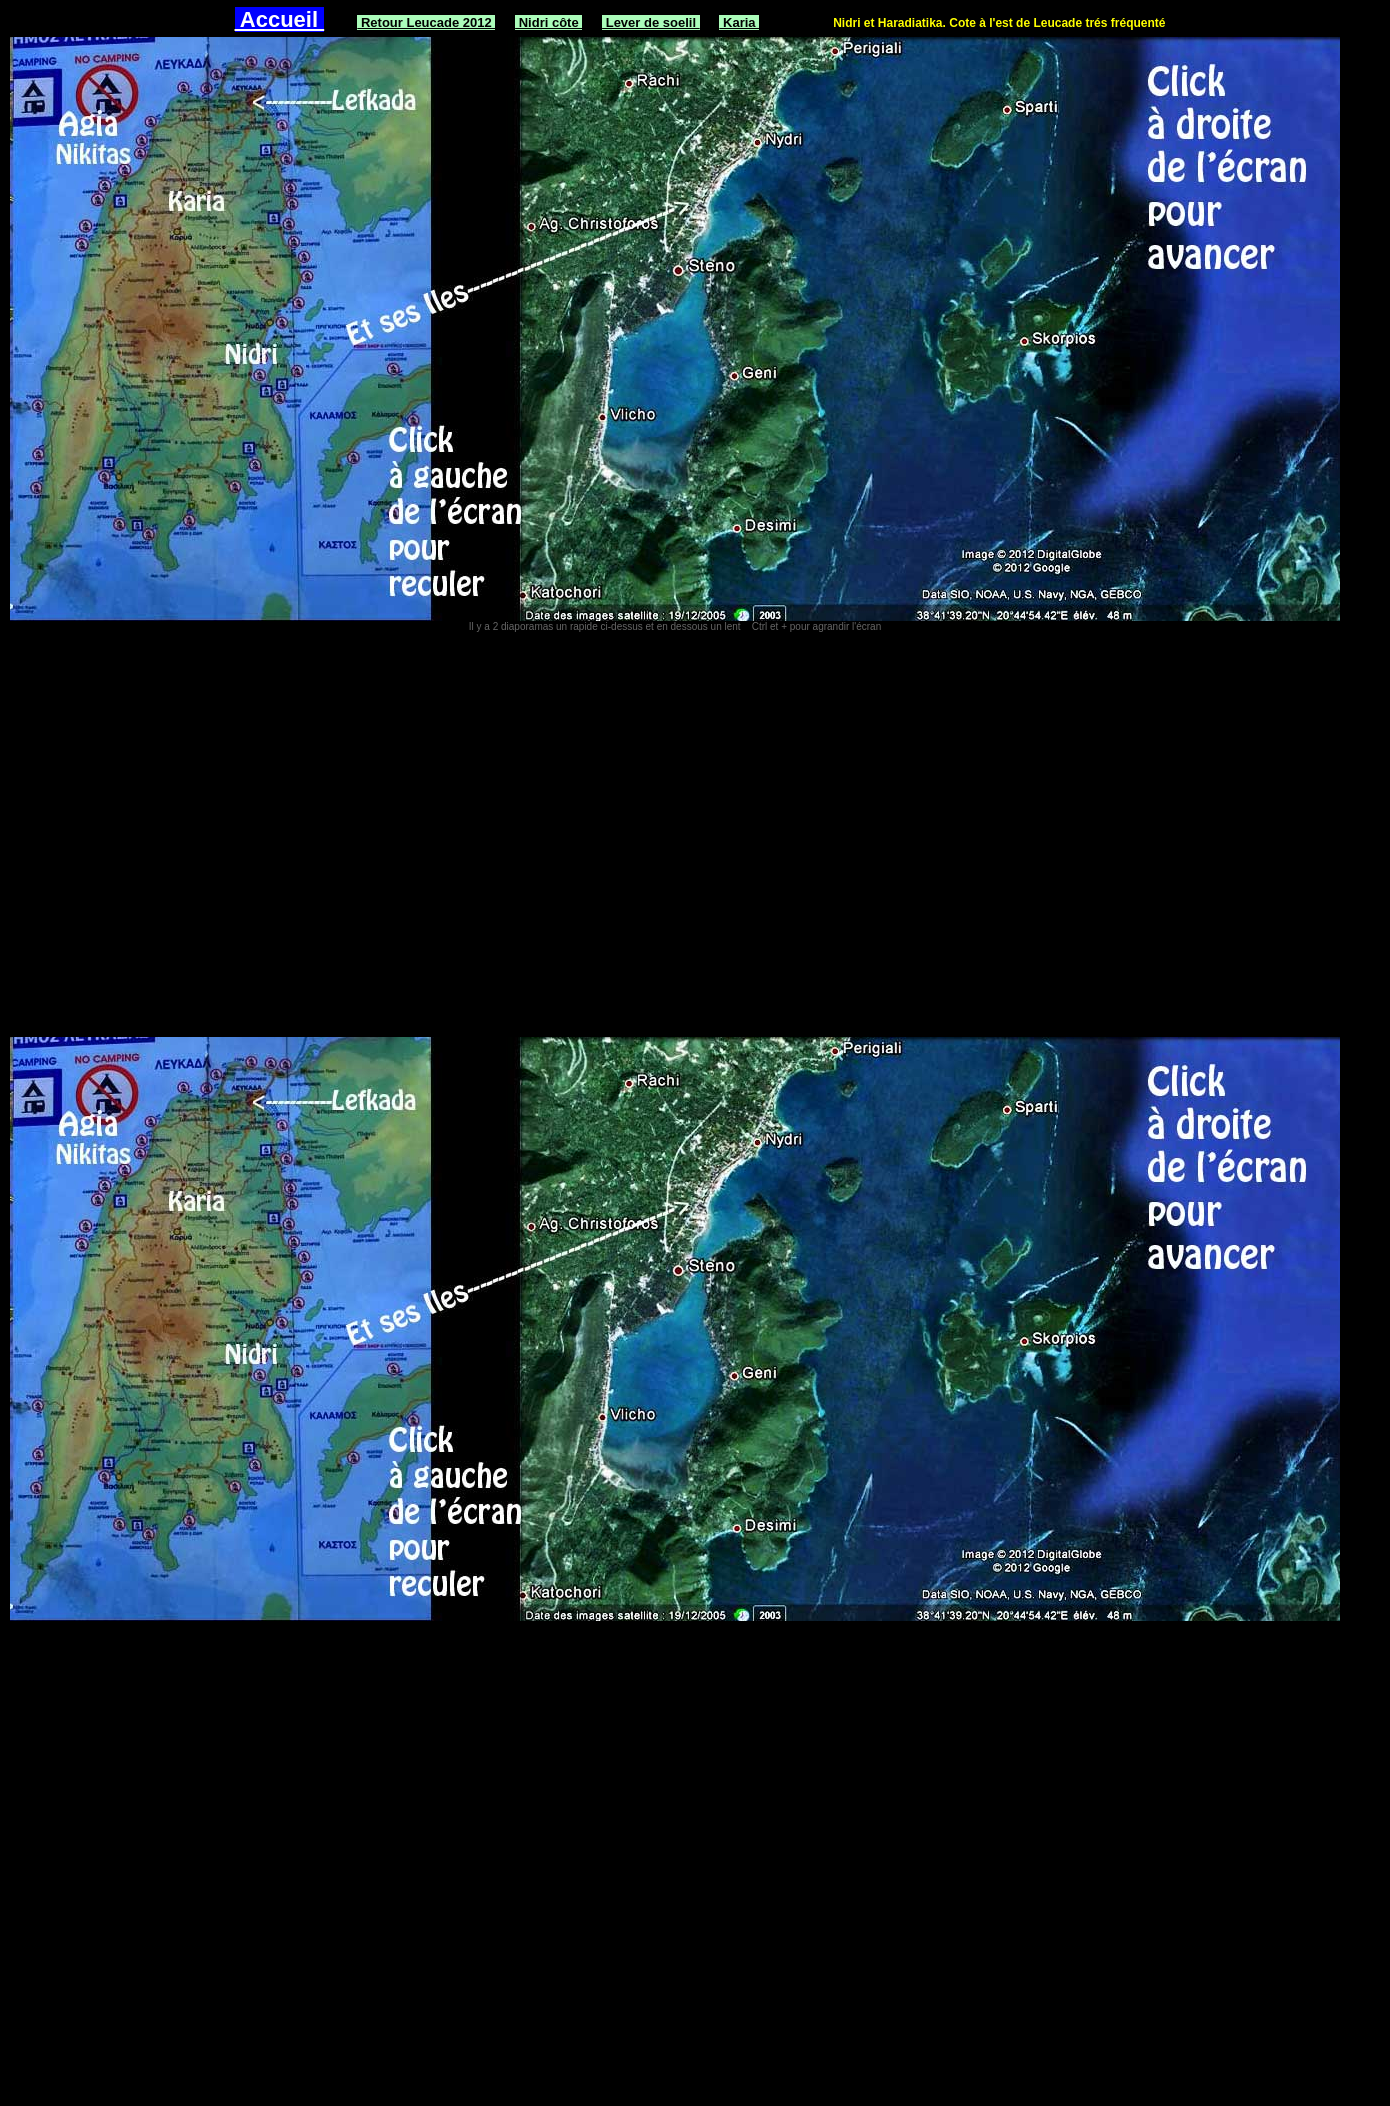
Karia (739, 22)
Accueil (280, 19)
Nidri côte (548, 22)
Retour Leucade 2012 (426, 22)
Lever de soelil (651, 22)
